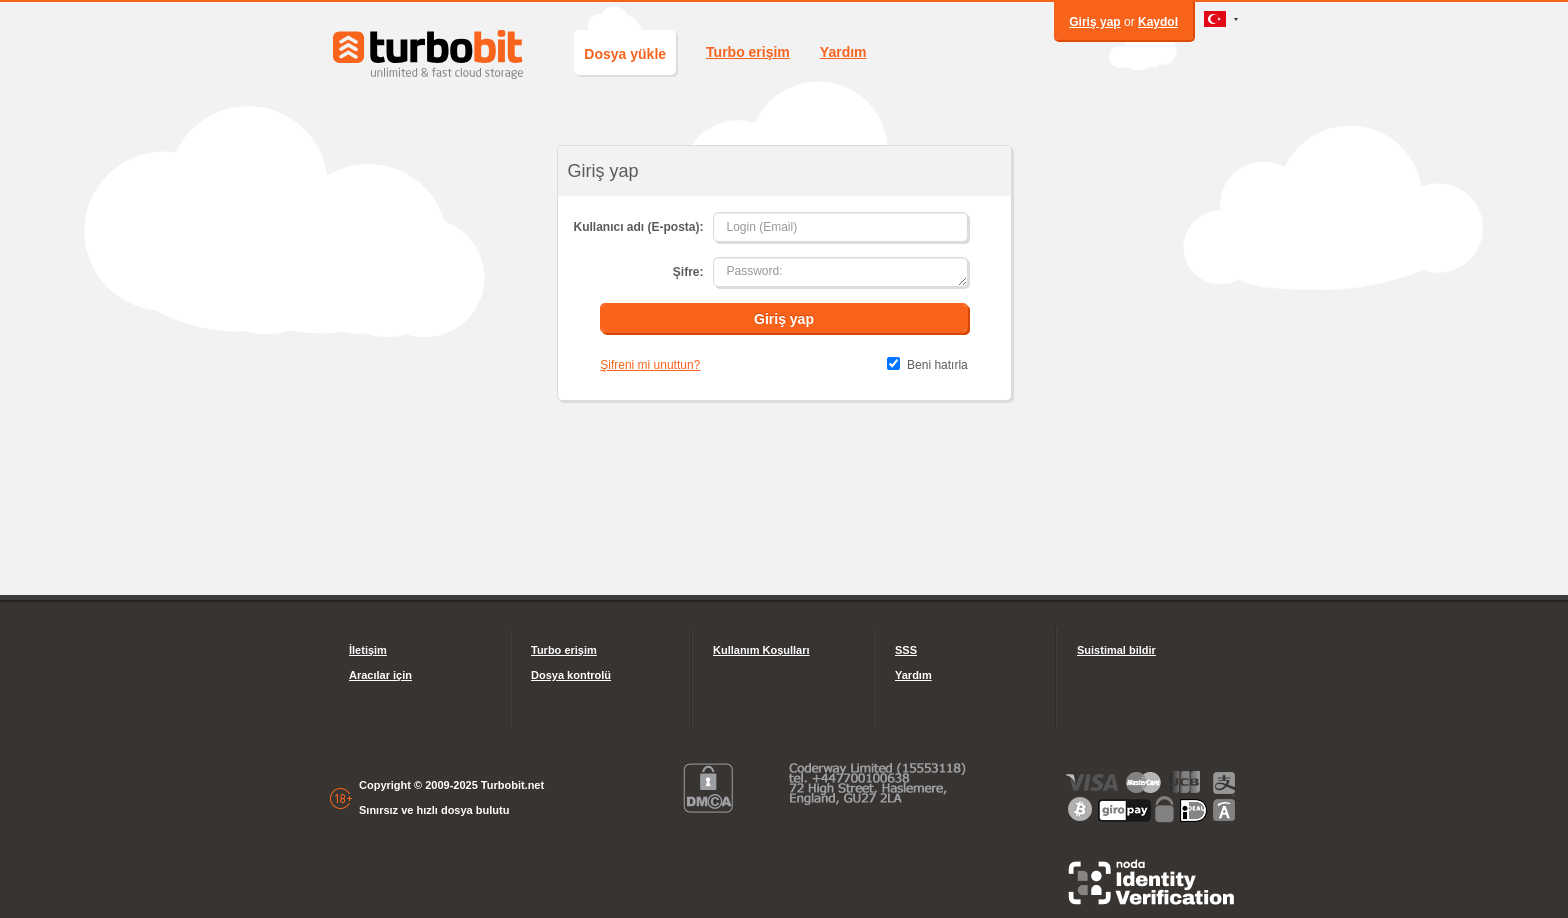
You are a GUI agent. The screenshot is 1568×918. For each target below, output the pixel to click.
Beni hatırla (937, 365)
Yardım (843, 52)
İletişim (368, 650)
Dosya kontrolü (571, 675)
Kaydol (1158, 22)
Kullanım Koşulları (761, 650)
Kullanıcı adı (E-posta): (638, 227)
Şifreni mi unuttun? (650, 365)
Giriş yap (1094, 22)
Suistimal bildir (1116, 650)
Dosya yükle (625, 54)
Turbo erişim (748, 52)
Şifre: (688, 272)
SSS (906, 650)
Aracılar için (380, 675)
